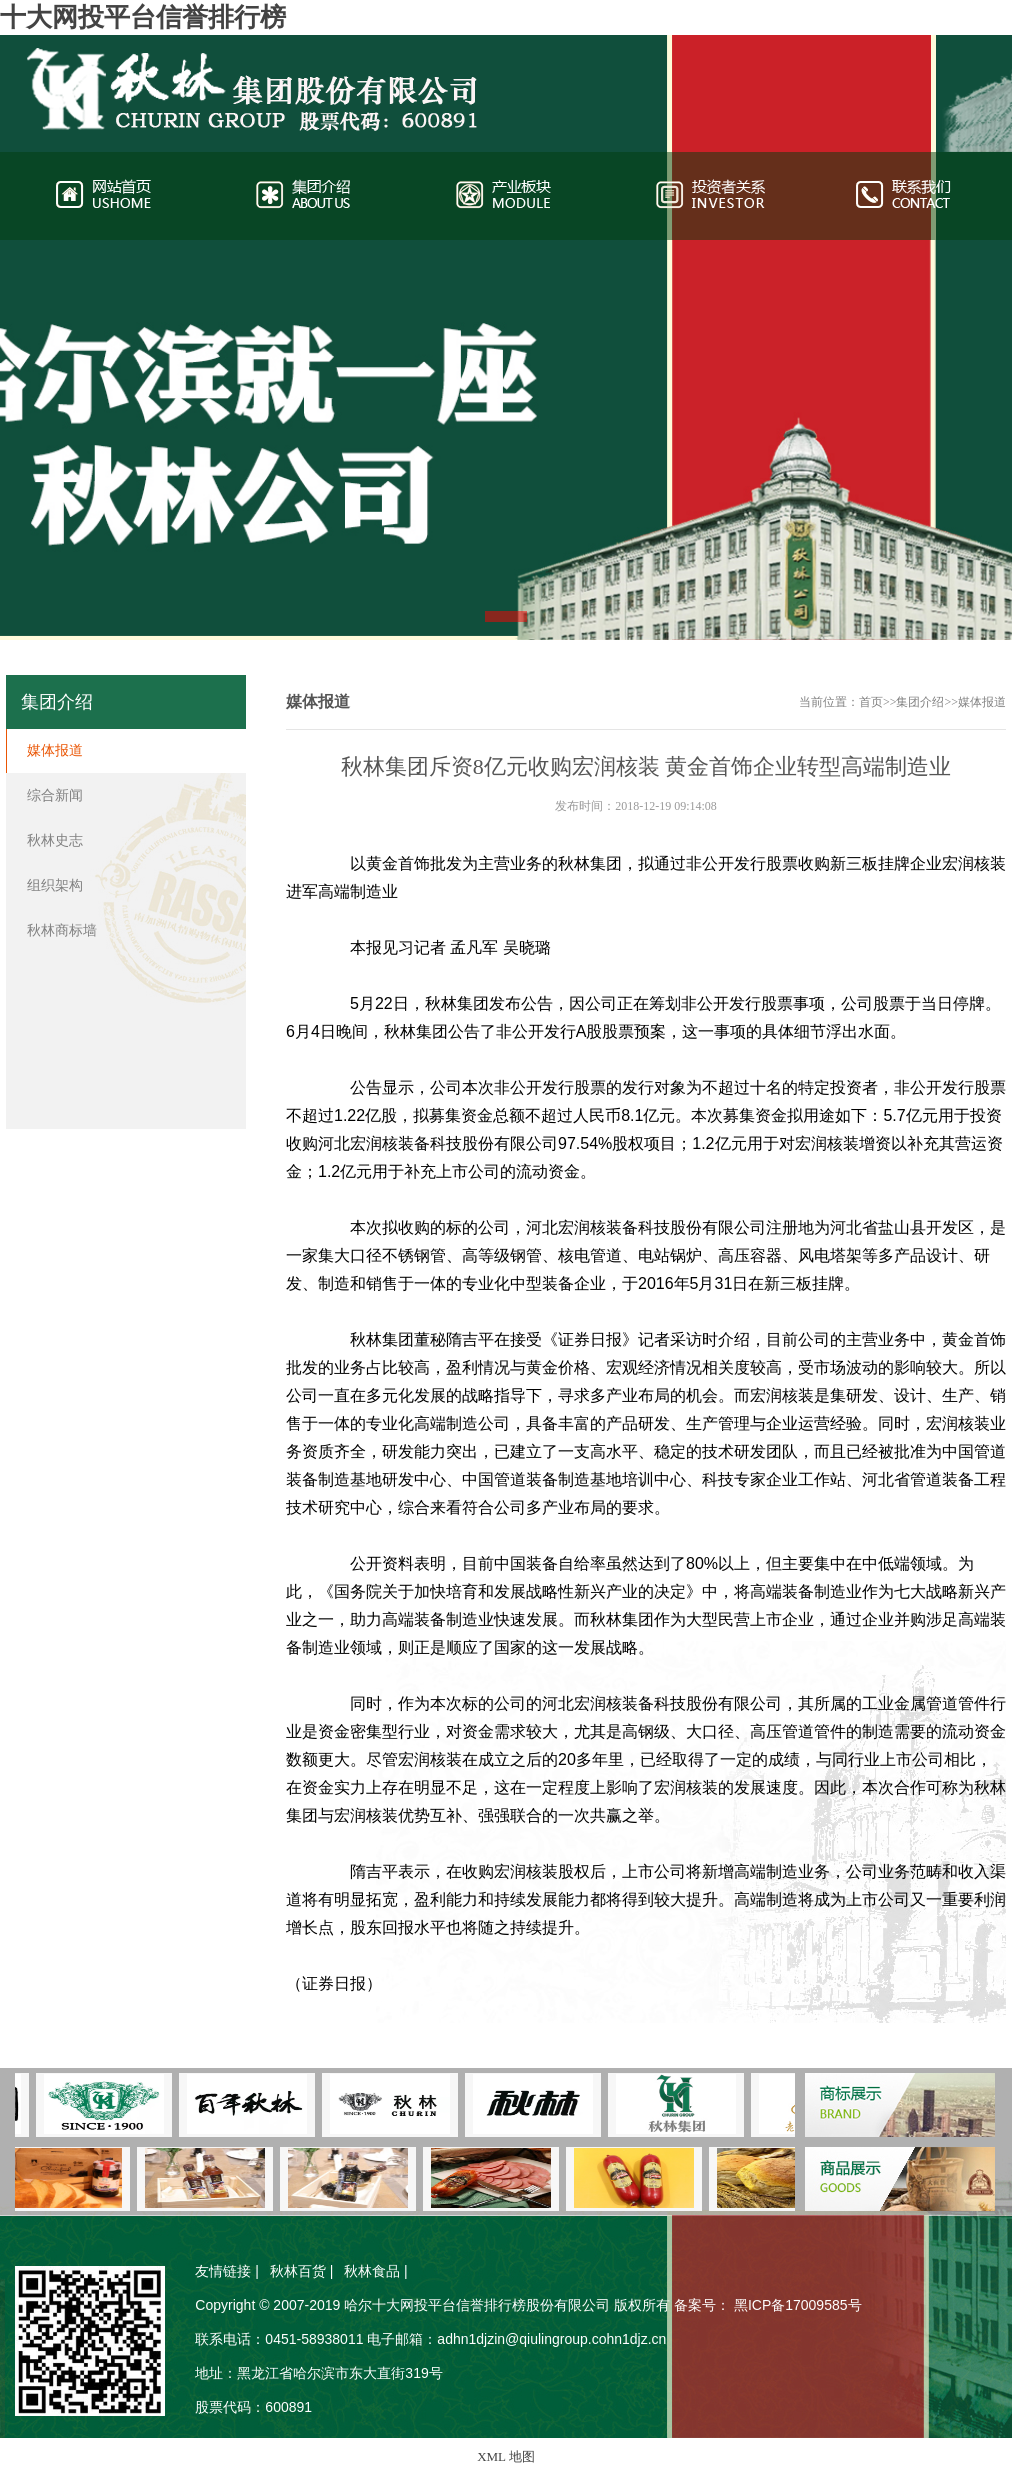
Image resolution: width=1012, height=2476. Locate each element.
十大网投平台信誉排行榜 (143, 17)
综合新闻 (55, 795)
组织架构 (55, 885)
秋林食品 (372, 2271)
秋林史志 (55, 840)
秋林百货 (298, 2271)
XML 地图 (506, 2456)
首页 (871, 702)
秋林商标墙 (62, 930)
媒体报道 (982, 702)
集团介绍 (920, 702)
